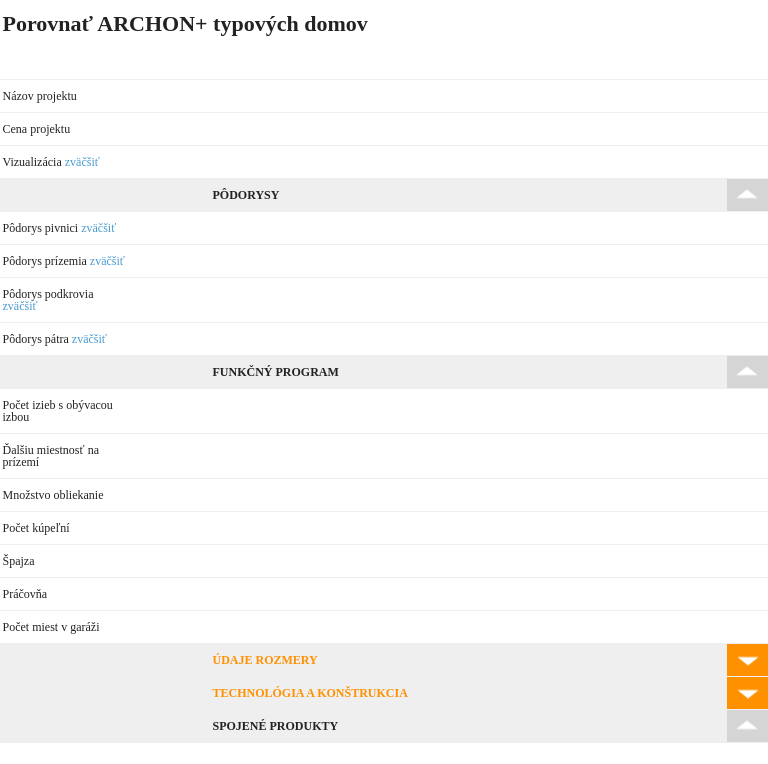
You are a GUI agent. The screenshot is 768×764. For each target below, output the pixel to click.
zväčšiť (82, 162)
